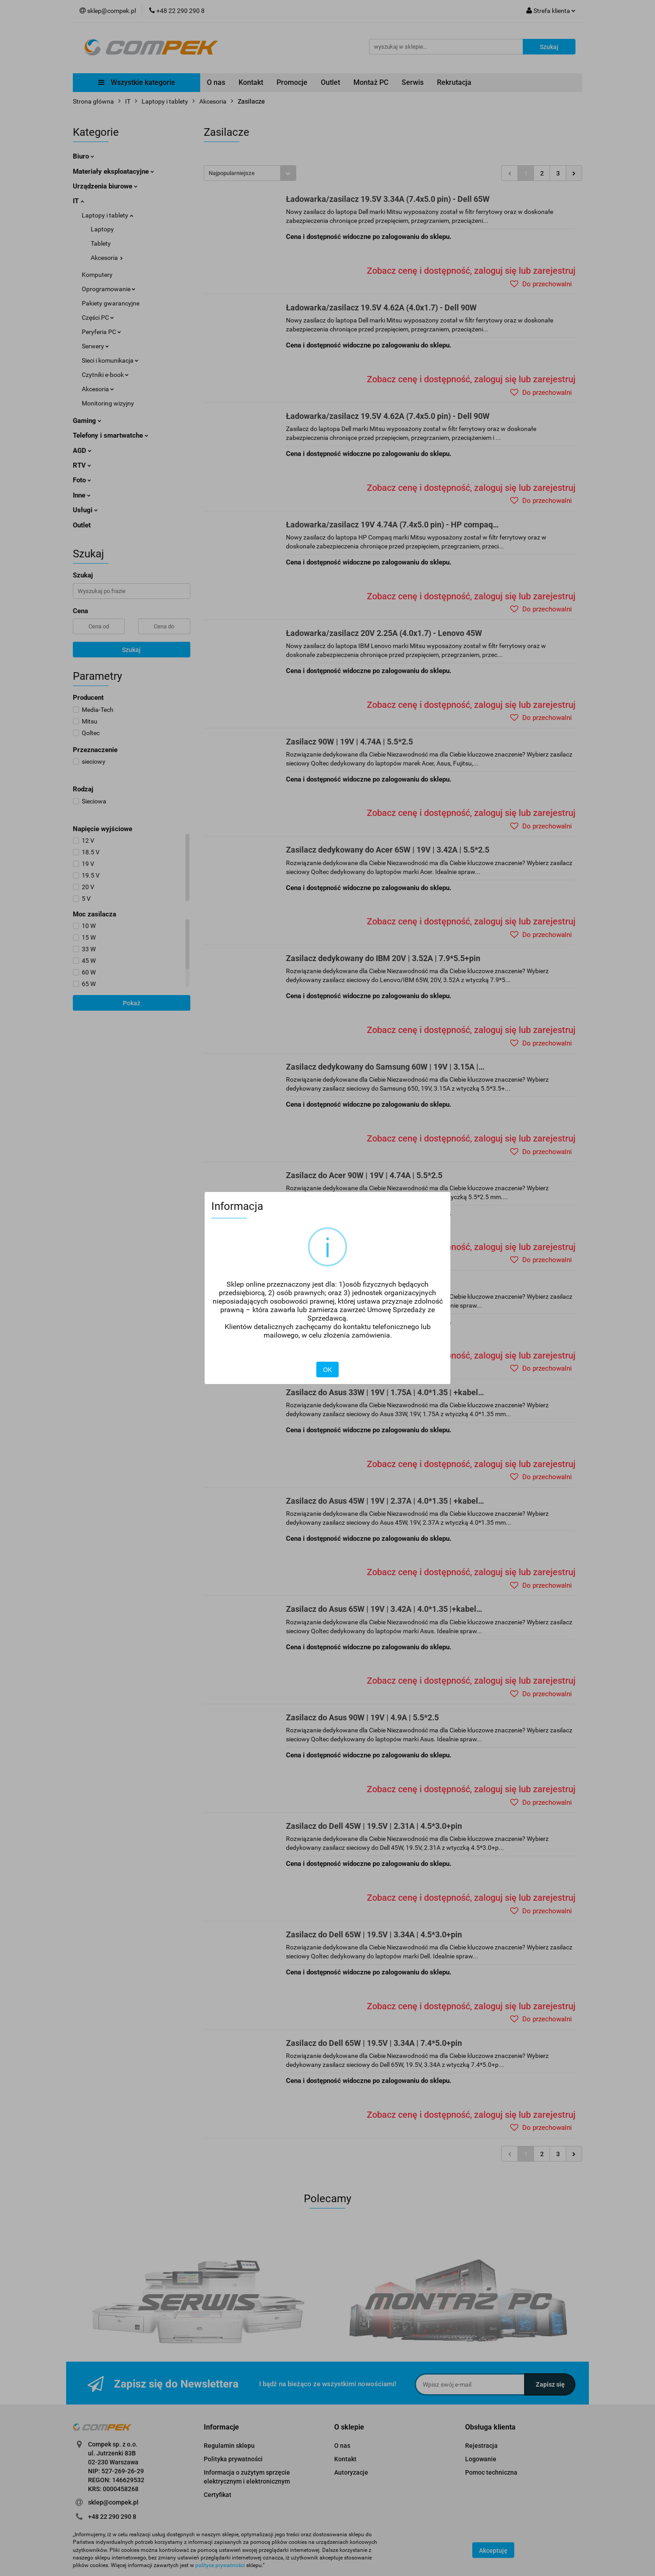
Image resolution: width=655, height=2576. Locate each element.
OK (327, 1369)
